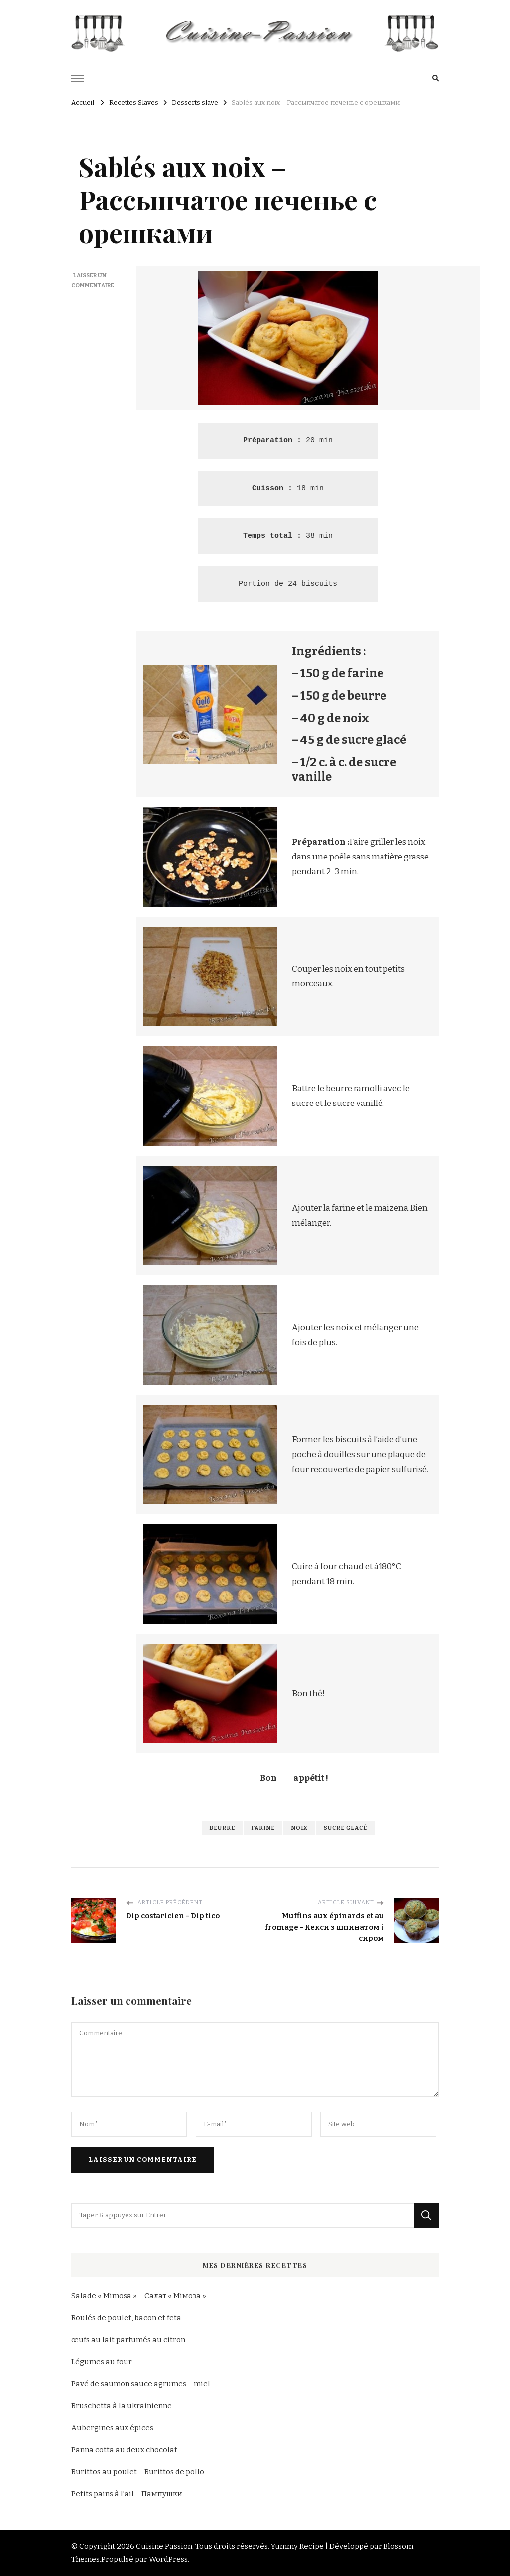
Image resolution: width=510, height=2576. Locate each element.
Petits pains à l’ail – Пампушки (126, 2493)
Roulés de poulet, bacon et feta (126, 2317)
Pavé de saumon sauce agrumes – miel (140, 2383)
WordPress (168, 2559)
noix (299, 1827)
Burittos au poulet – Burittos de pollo (137, 2471)
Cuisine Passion (164, 2546)
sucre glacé (345, 1827)
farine (263, 1827)
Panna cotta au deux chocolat (124, 2449)
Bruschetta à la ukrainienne (121, 2405)
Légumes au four (101, 2361)
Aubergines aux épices (112, 2427)
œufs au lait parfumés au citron (128, 2339)
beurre (222, 1827)
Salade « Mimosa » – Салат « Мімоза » (138, 2295)
